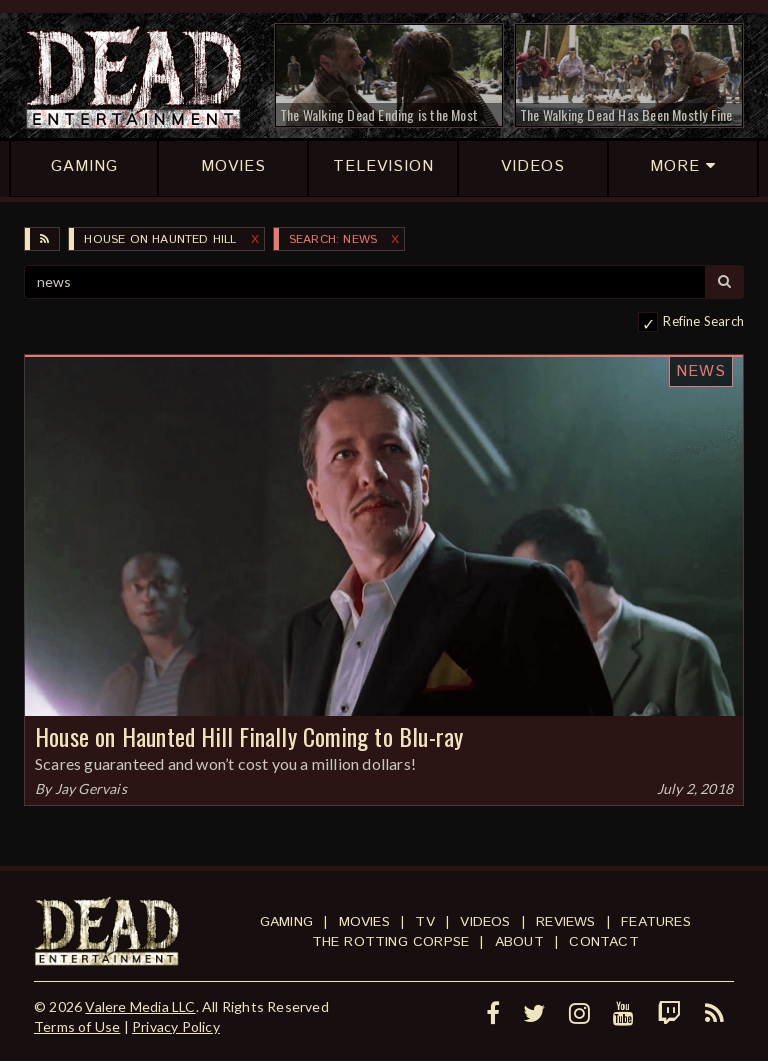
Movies (364, 922)
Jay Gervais (91, 788)
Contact (603, 942)
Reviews (565, 922)
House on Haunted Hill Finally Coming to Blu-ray (249, 736)
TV (424, 922)
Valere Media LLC (140, 1006)
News (701, 371)
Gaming (286, 922)
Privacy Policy (176, 1026)
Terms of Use (77, 1026)
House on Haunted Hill (160, 239)
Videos (485, 922)
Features (656, 922)
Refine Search (703, 321)
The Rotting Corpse (391, 942)
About (519, 942)
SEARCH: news (333, 239)
